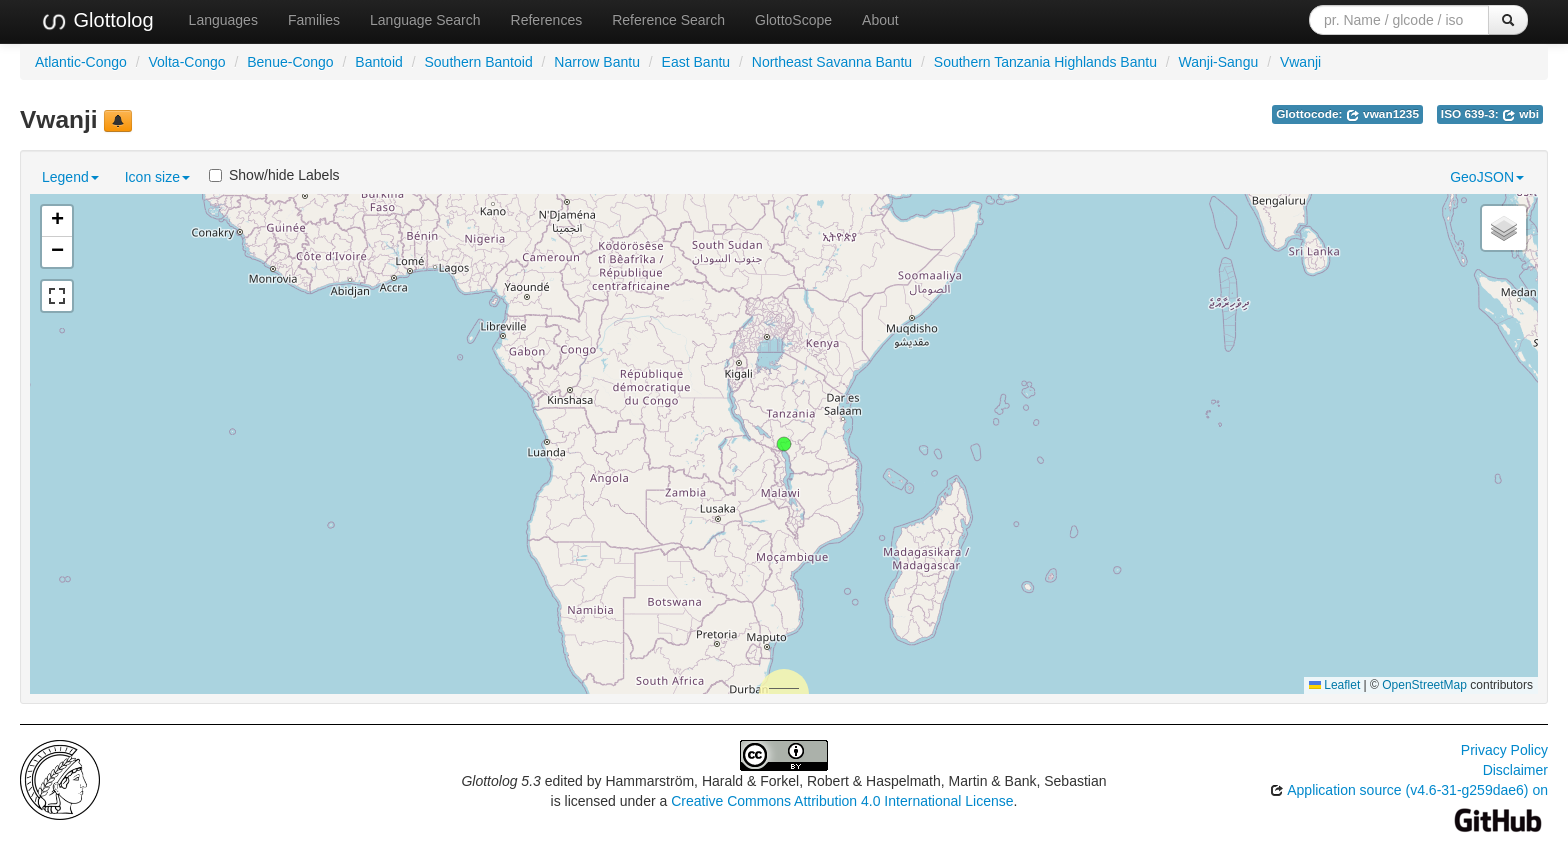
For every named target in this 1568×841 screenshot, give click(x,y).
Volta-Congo (187, 62)
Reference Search (668, 20)
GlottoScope (793, 20)
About (880, 20)
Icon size (157, 177)
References (547, 20)
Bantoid (378, 62)
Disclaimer (1515, 770)
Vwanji (1300, 62)
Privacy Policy (1504, 750)
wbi (1520, 114)
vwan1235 (1382, 114)
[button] (784, 444)
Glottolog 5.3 (500, 781)
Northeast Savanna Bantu (832, 62)
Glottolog (97, 21)
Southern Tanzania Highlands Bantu (1045, 62)
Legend (70, 177)
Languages (223, 20)
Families (314, 20)
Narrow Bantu (597, 62)
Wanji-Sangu (1219, 62)
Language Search (425, 20)
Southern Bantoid (478, 62)
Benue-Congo (290, 62)
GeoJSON (1487, 177)
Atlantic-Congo (81, 62)
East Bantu (696, 62)
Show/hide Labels (274, 175)
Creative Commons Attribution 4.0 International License (842, 801)
